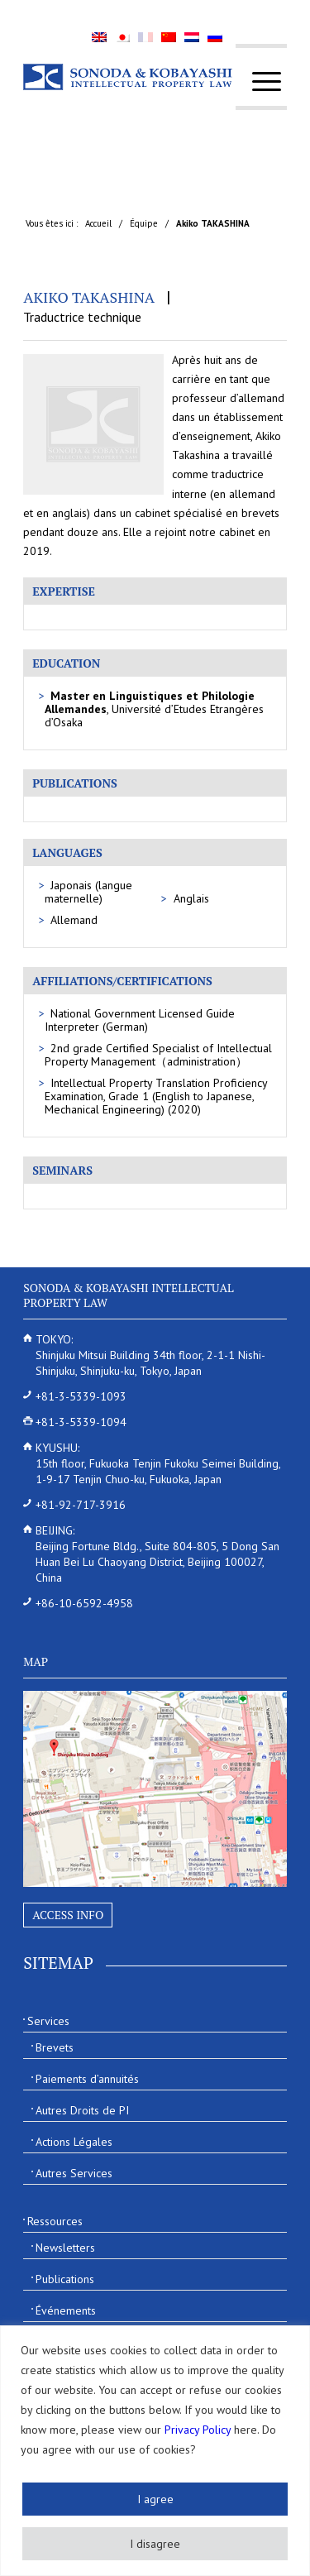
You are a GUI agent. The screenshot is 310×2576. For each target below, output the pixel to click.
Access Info (67, 1914)
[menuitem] (258, 81)
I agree (155, 2499)
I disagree (155, 2543)
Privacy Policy (198, 2429)
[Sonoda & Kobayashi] (128, 77)
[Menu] (258, 81)
